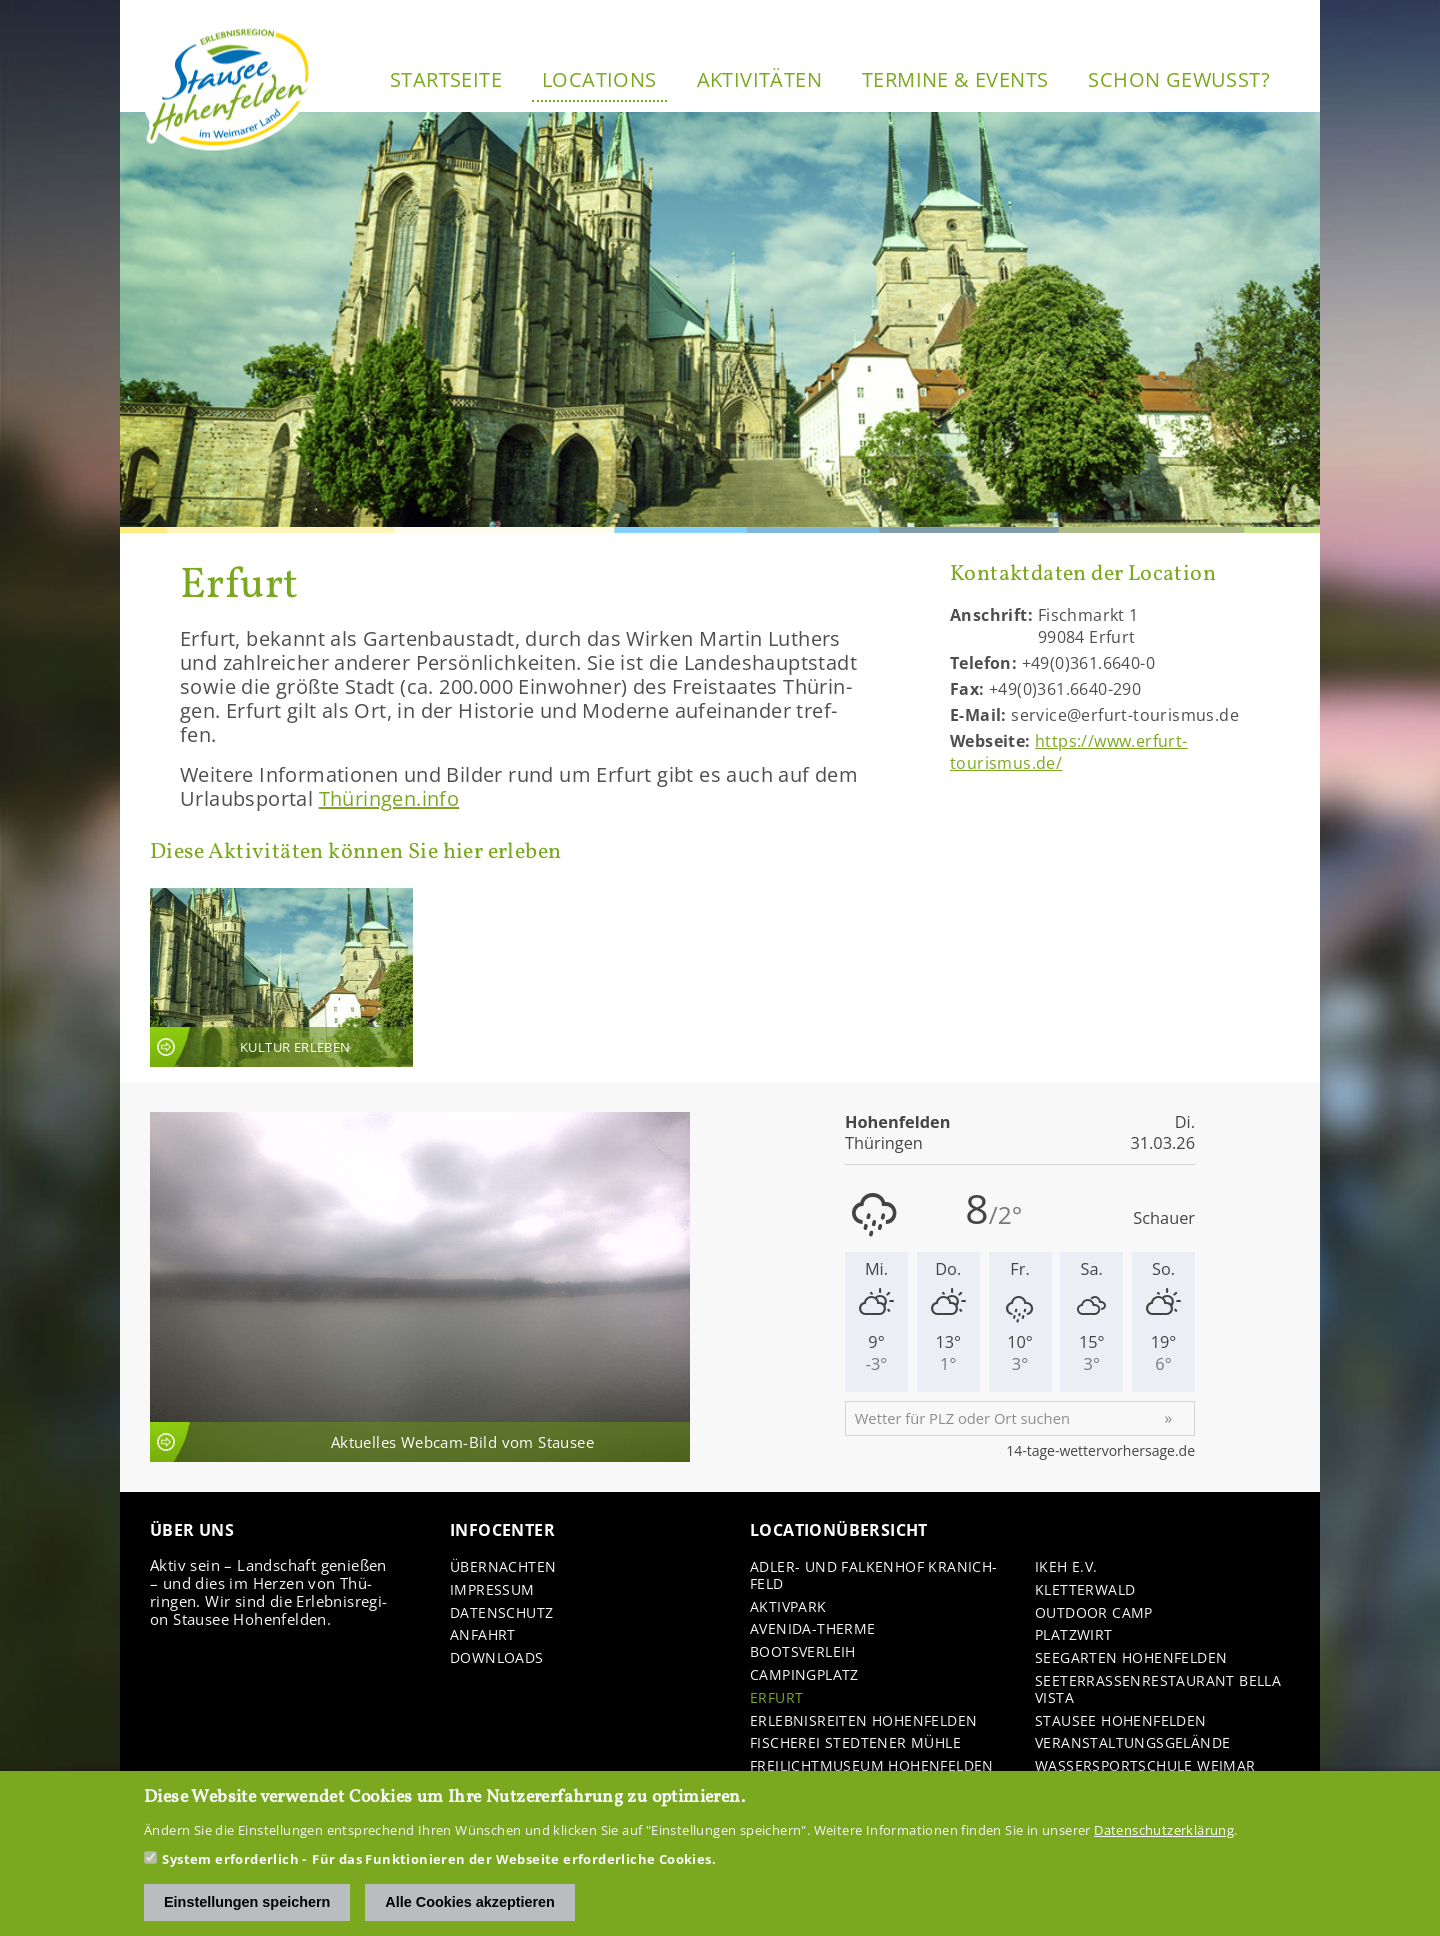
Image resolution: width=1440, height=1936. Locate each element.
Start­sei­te (446, 79)
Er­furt (776, 1698)
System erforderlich (230, 1862)
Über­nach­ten (503, 1567)
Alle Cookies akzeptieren (470, 1905)
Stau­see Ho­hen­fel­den (1121, 1721)
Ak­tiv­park (788, 1607)
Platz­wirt (1074, 1635)
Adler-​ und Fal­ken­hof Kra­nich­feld (873, 1576)
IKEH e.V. (1066, 1567)
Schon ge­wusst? (1179, 79)
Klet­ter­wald (1085, 1590)
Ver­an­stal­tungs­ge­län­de (1132, 1743)
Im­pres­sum (492, 1590)
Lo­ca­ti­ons (599, 79)
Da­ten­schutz (501, 1613)
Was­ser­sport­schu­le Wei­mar (1145, 1766)
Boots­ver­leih (803, 1652)
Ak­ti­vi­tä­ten (759, 79)
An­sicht (281, 977)
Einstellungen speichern (247, 1905)
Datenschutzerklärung (1164, 1833)
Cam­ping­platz (804, 1675)
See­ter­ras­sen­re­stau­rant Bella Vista (1158, 1690)
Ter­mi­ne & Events (955, 79)
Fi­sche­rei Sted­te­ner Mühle (855, 1743)
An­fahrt (483, 1635)
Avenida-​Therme (813, 1629)
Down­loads (497, 1658)
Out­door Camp (1094, 1613)
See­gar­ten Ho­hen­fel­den (1131, 1658)
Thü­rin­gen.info (389, 798)
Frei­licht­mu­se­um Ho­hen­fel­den (872, 1766)
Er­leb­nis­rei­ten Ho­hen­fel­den (863, 1721)
